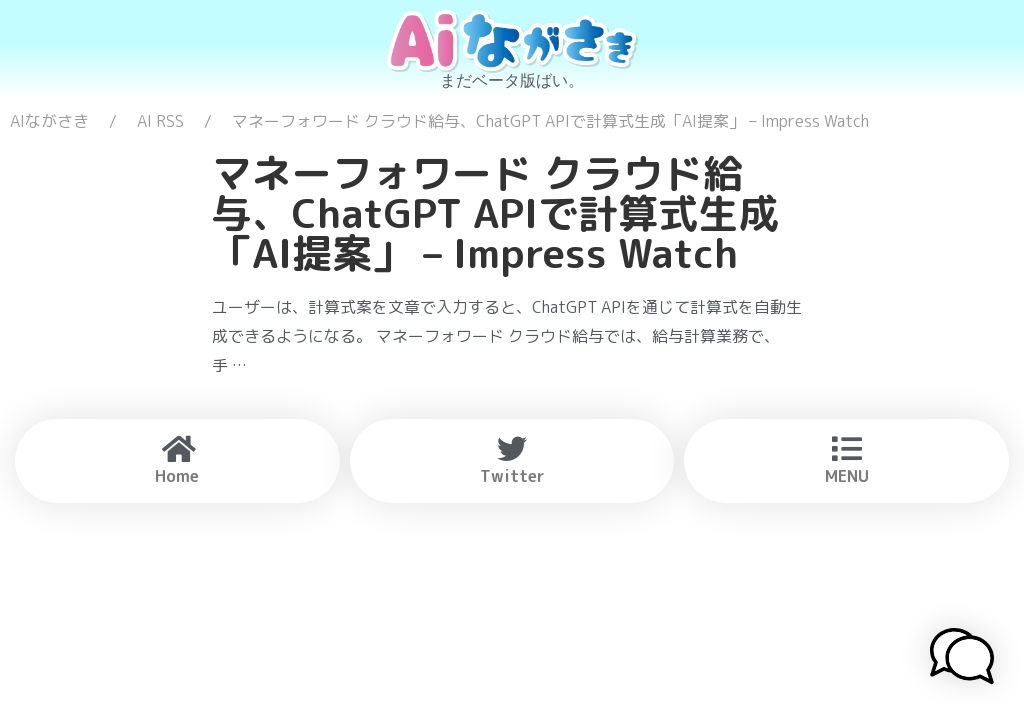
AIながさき (49, 121)
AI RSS (160, 121)
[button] (962, 659)
